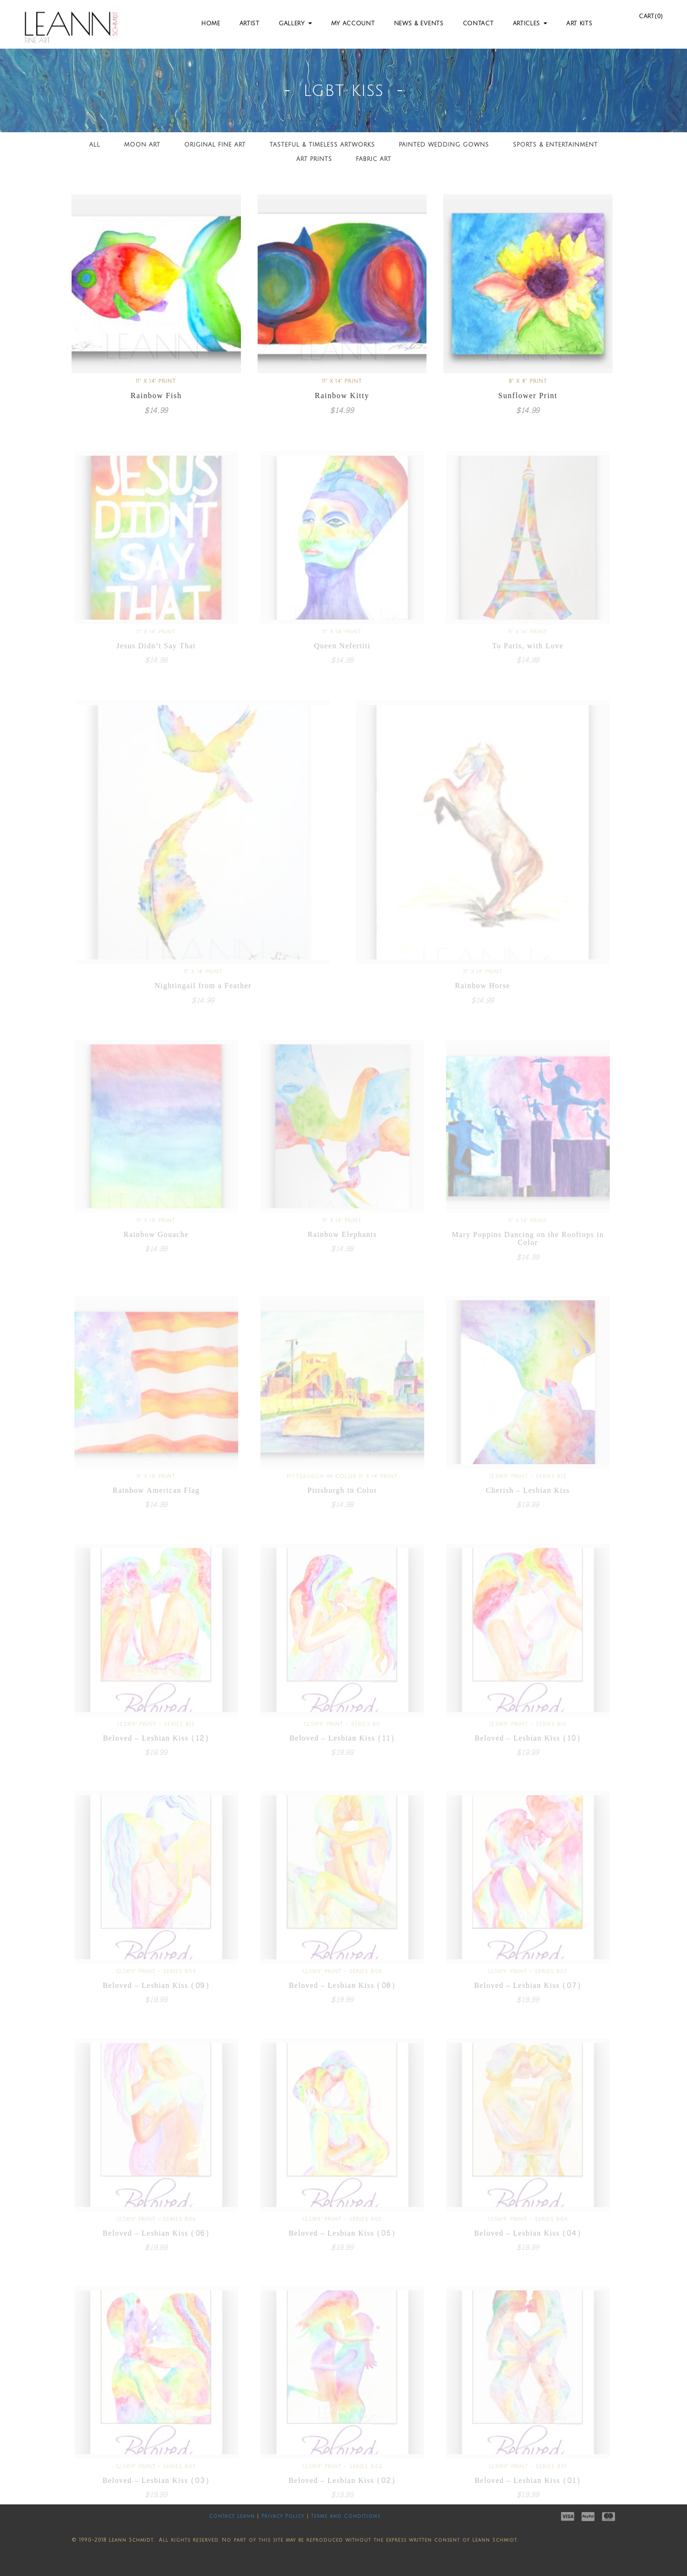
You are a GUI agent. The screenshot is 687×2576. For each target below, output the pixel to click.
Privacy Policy (282, 2516)
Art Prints (314, 159)
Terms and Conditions (345, 2516)
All (94, 145)
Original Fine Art (215, 145)
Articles (530, 24)
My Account (353, 24)
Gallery (295, 24)
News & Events (419, 24)
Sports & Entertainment (555, 145)
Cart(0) (651, 16)
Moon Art (142, 145)
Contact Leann (232, 2516)
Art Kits (579, 24)
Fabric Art (373, 159)
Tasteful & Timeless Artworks (322, 145)
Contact (478, 24)
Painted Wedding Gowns (444, 145)
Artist (249, 24)
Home (210, 24)
